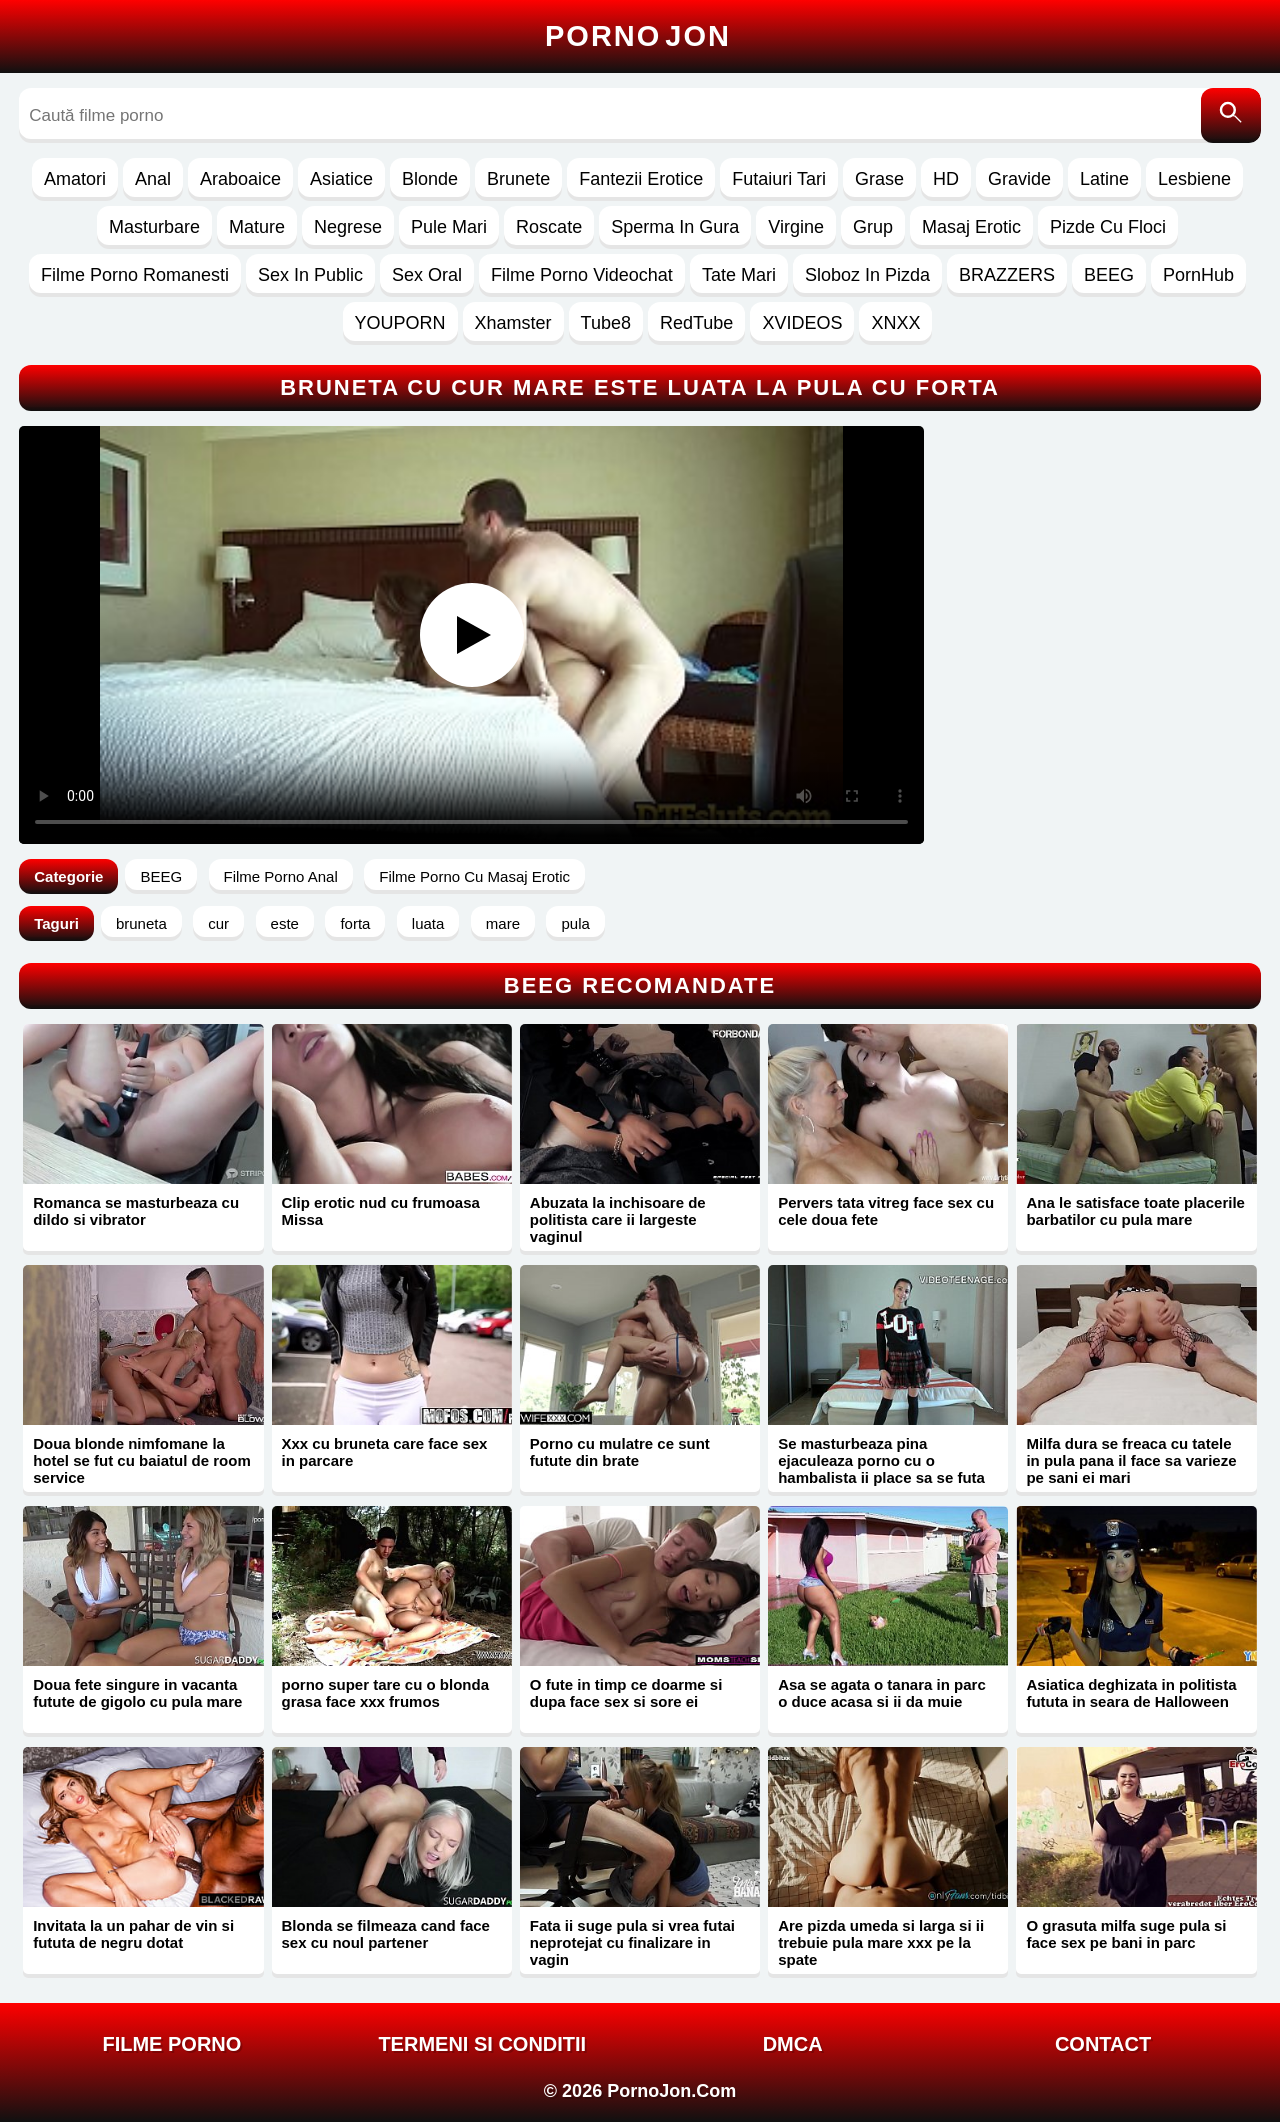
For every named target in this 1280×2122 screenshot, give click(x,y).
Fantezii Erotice (641, 179)
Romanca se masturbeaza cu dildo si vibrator (136, 1211)
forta (355, 923)
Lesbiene (1194, 179)
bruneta (141, 923)
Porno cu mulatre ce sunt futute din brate (620, 1452)
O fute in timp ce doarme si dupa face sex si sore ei (626, 1693)
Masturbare (154, 227)
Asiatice (341, 179)
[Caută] (1231, 115)
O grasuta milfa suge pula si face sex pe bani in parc (1126, 1934)
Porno (638, 36)
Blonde (430, 179)
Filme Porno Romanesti (135, 275)
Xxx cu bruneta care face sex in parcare (385, 1452)
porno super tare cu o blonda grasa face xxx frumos (386, 1693)
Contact (1103, 2044)
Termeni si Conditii (482, 2044)
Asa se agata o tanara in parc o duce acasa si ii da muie (882, 1693)
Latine (1104, 179)
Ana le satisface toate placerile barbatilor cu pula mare (1135, 1211)
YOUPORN (400, 323)
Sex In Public (310, 275)
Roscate (549, 227)
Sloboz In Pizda (867, 275)
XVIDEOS (802, 323)
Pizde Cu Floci (1108, 227)
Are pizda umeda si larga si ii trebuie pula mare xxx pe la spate (881, 1942)
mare (503, 923)
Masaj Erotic (971, 227)
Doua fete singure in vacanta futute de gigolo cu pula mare (137, 1693)
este (285, 923)
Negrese (348, 227)
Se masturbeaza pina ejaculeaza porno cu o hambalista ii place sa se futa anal (881, 1469)
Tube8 (606, 323)
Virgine (796, 227)
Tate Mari (739, 275)
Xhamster (513, 323)
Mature (257, 227)
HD (946, 179)
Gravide (1019, 179)
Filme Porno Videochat (582, 275)
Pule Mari (449, 227)
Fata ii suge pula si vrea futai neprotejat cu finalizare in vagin (632, 1942)
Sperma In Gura (675, 227)
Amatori (75, 179)
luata (428, 923)
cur (218, 923)
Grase (879, 179)
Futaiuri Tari (779, 179)
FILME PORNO (171, 2044)
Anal (153, 179)
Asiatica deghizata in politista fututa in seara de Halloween (1131, 1693)
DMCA (793, 2044)
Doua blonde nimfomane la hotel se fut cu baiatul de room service (142, 1460)
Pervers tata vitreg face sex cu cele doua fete (886, 1211)
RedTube (696, 323)
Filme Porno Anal (281, 876)
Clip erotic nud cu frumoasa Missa (381, 1211)
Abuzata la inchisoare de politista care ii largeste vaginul (618, 1219)
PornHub (1198, 275)
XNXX (895, 323)
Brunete (518, 179)
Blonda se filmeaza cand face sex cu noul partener (386, 1934)
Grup (873, 227)
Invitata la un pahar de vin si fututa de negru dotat (133, 1934)
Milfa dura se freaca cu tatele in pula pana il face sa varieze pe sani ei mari (1131, 1460)
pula (575, 923)
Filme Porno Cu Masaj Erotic (474, 876)
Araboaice (240, 179)
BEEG (1109, 275)
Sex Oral (427, 275)
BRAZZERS (1007, 275)
